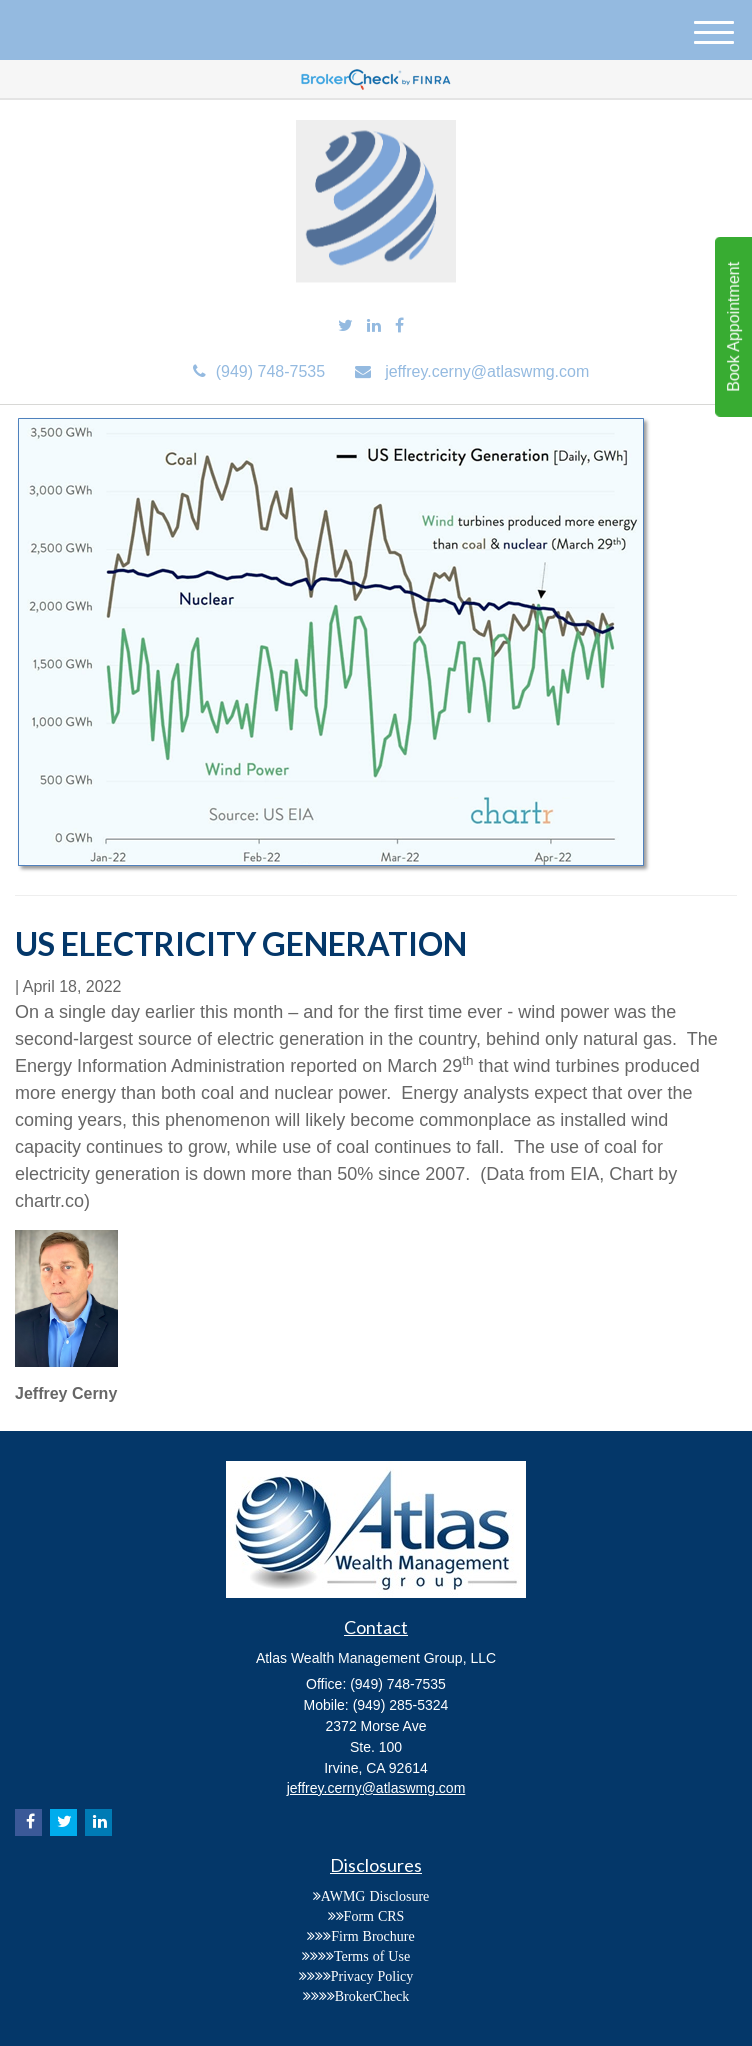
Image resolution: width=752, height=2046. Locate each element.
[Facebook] (399, 326)
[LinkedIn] (374, 326)
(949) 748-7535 (259, 371)
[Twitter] (345, 326)
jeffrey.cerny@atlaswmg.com (472, 371)
